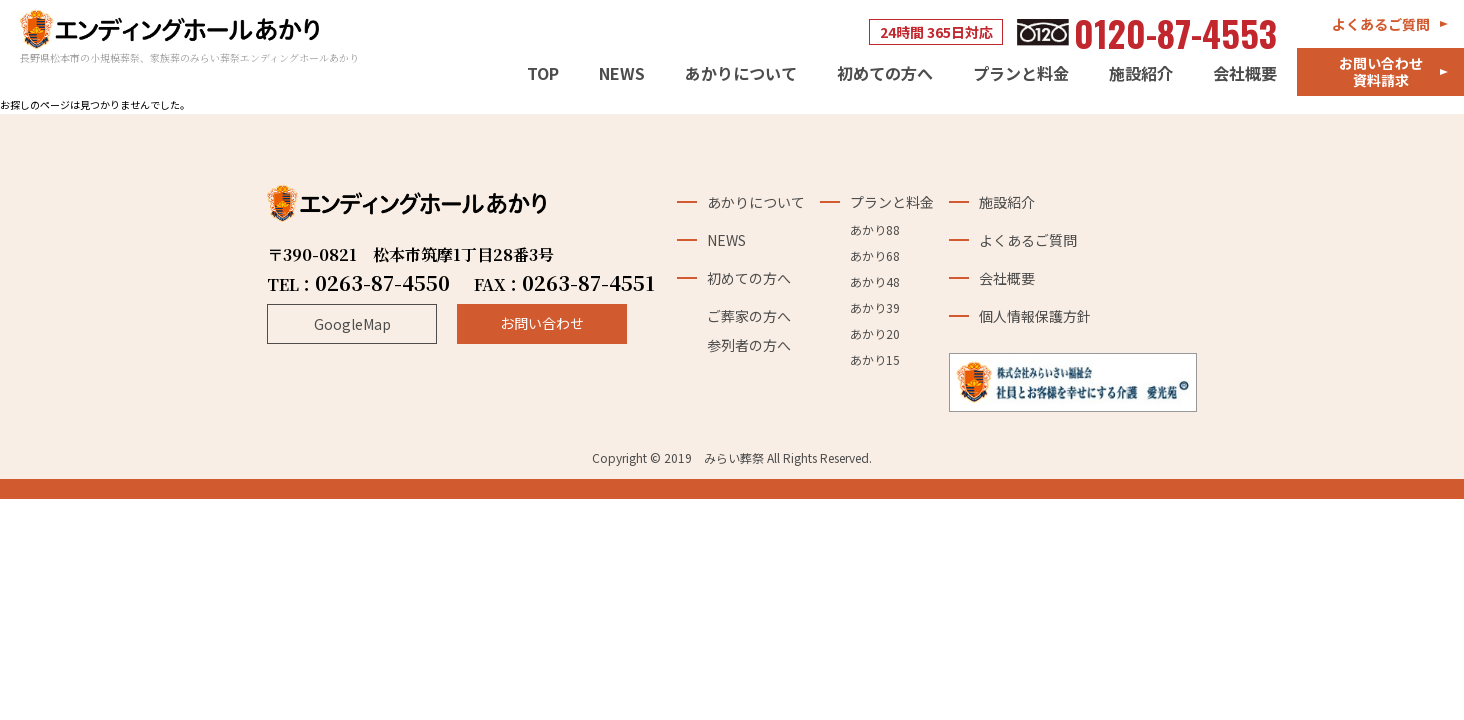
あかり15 (875, 364)
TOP (543, 74)
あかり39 (875, 312)
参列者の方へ (749, 349)
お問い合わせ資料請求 (1381, 71)
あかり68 (875, 260)
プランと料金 (1021, 74)
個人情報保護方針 (1034, 320)
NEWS (622, 74)
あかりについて (741, 74)
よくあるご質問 (1381, 24)
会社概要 (1245, 74)
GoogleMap (352, 329)
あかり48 (875, 286)
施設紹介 (1141, 74)
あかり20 (875, 338)
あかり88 (875, 234)
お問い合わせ (542, 328)
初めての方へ (885, 74)
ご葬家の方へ (749, 320)
